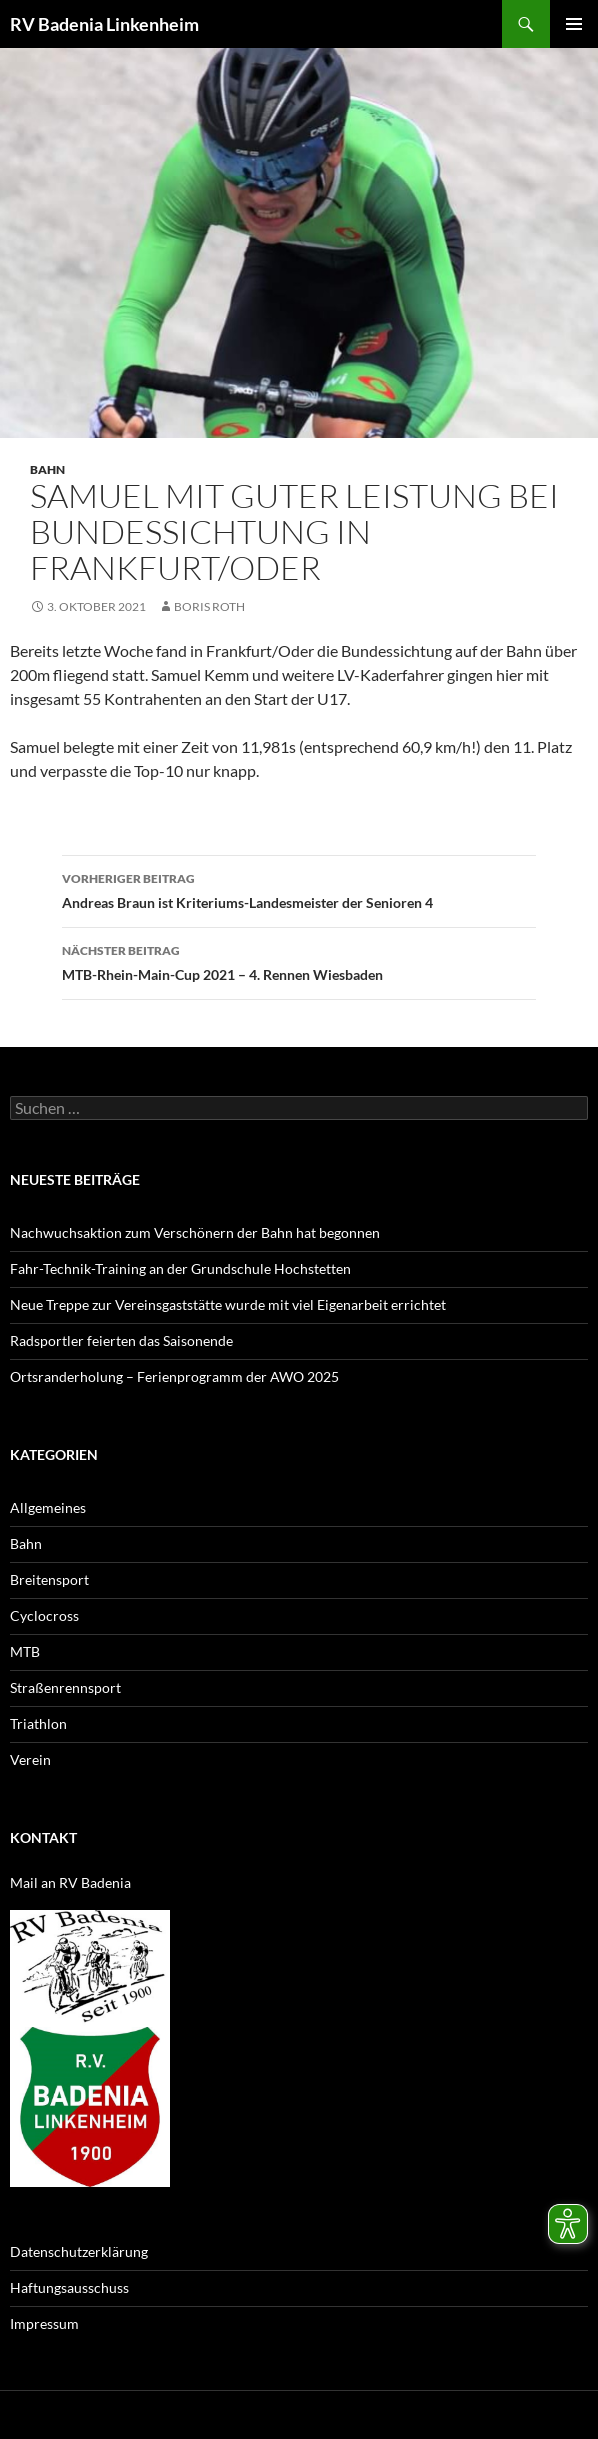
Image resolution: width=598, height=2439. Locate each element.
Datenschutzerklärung (79, 2251)
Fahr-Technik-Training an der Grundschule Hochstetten (180, 1268)
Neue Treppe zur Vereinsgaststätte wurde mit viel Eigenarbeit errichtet (228, 1304)
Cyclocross (44, 1615)
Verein (30, 1759)
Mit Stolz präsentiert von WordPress (237, 2414)
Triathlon (38, 1723)
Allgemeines (48, 1507)
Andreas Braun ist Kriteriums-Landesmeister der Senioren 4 (299, 889)
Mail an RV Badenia (70, 1882)
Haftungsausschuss (69, 2287)
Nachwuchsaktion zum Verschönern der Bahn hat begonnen (195, 1232)
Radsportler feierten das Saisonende (121, 1340)
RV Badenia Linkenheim (104, 24)
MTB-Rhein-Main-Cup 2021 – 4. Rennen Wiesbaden (299, 961)
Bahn (47, 469)
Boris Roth (209, 606)
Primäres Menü (574, 24)
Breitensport (49, 1579)
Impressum (44, 2323)
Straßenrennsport (65, 1687)
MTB (25, 1651)
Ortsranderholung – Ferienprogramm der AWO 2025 (174, 1376)
